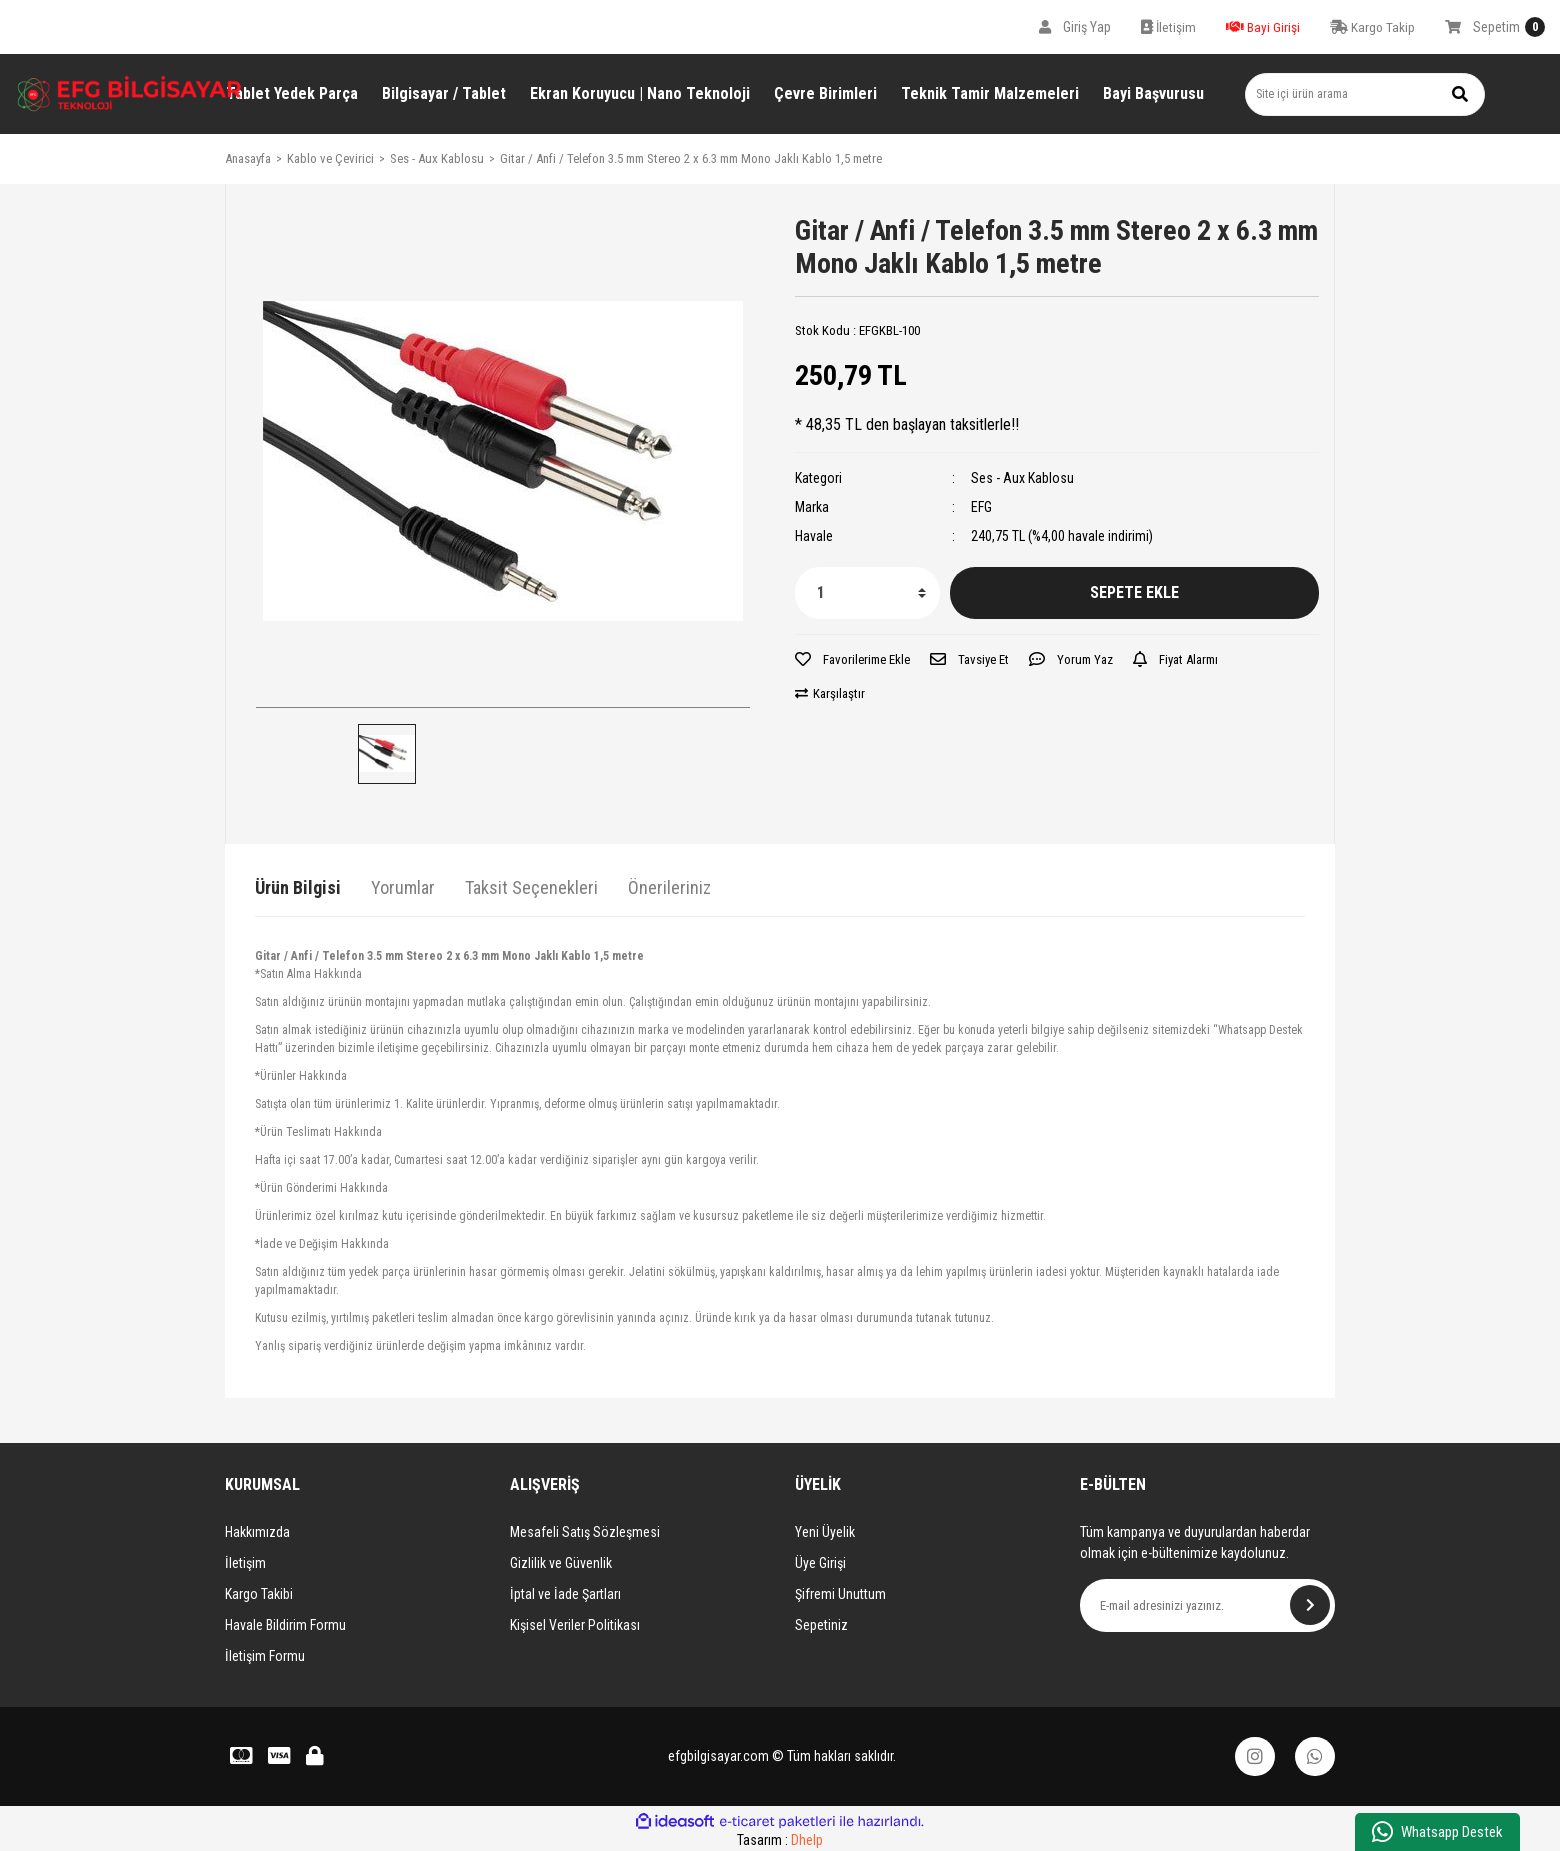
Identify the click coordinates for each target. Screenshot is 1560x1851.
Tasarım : (780, 1840)
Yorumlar (403, 887)
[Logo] (130, 93)
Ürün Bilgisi (298, 887)
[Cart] (1495, 27)
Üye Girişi (820, 1563)
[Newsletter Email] (1207, 1605)
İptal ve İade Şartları (565, 1594)
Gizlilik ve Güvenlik (561, 1563)
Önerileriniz (669, 887)
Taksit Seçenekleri (531, 887)
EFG (981, 507)
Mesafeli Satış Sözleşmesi (585, 1532)
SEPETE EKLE (1134, 592)
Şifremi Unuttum (840, 1594)
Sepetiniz (821, 1625)
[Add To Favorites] (852, 660)
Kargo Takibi (259, 1594)
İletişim (245, 1563)
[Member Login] (1075, 27)
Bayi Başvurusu (1153, 93)
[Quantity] (867, 593)
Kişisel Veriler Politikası (575, 1625)
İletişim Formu (265, 1656)
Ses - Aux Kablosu (1022, 478)
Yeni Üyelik (825, 1532)
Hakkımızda (257, 1532)
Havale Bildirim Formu (285, 1625)
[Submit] (1310, 1605)
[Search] (1365, 94)
